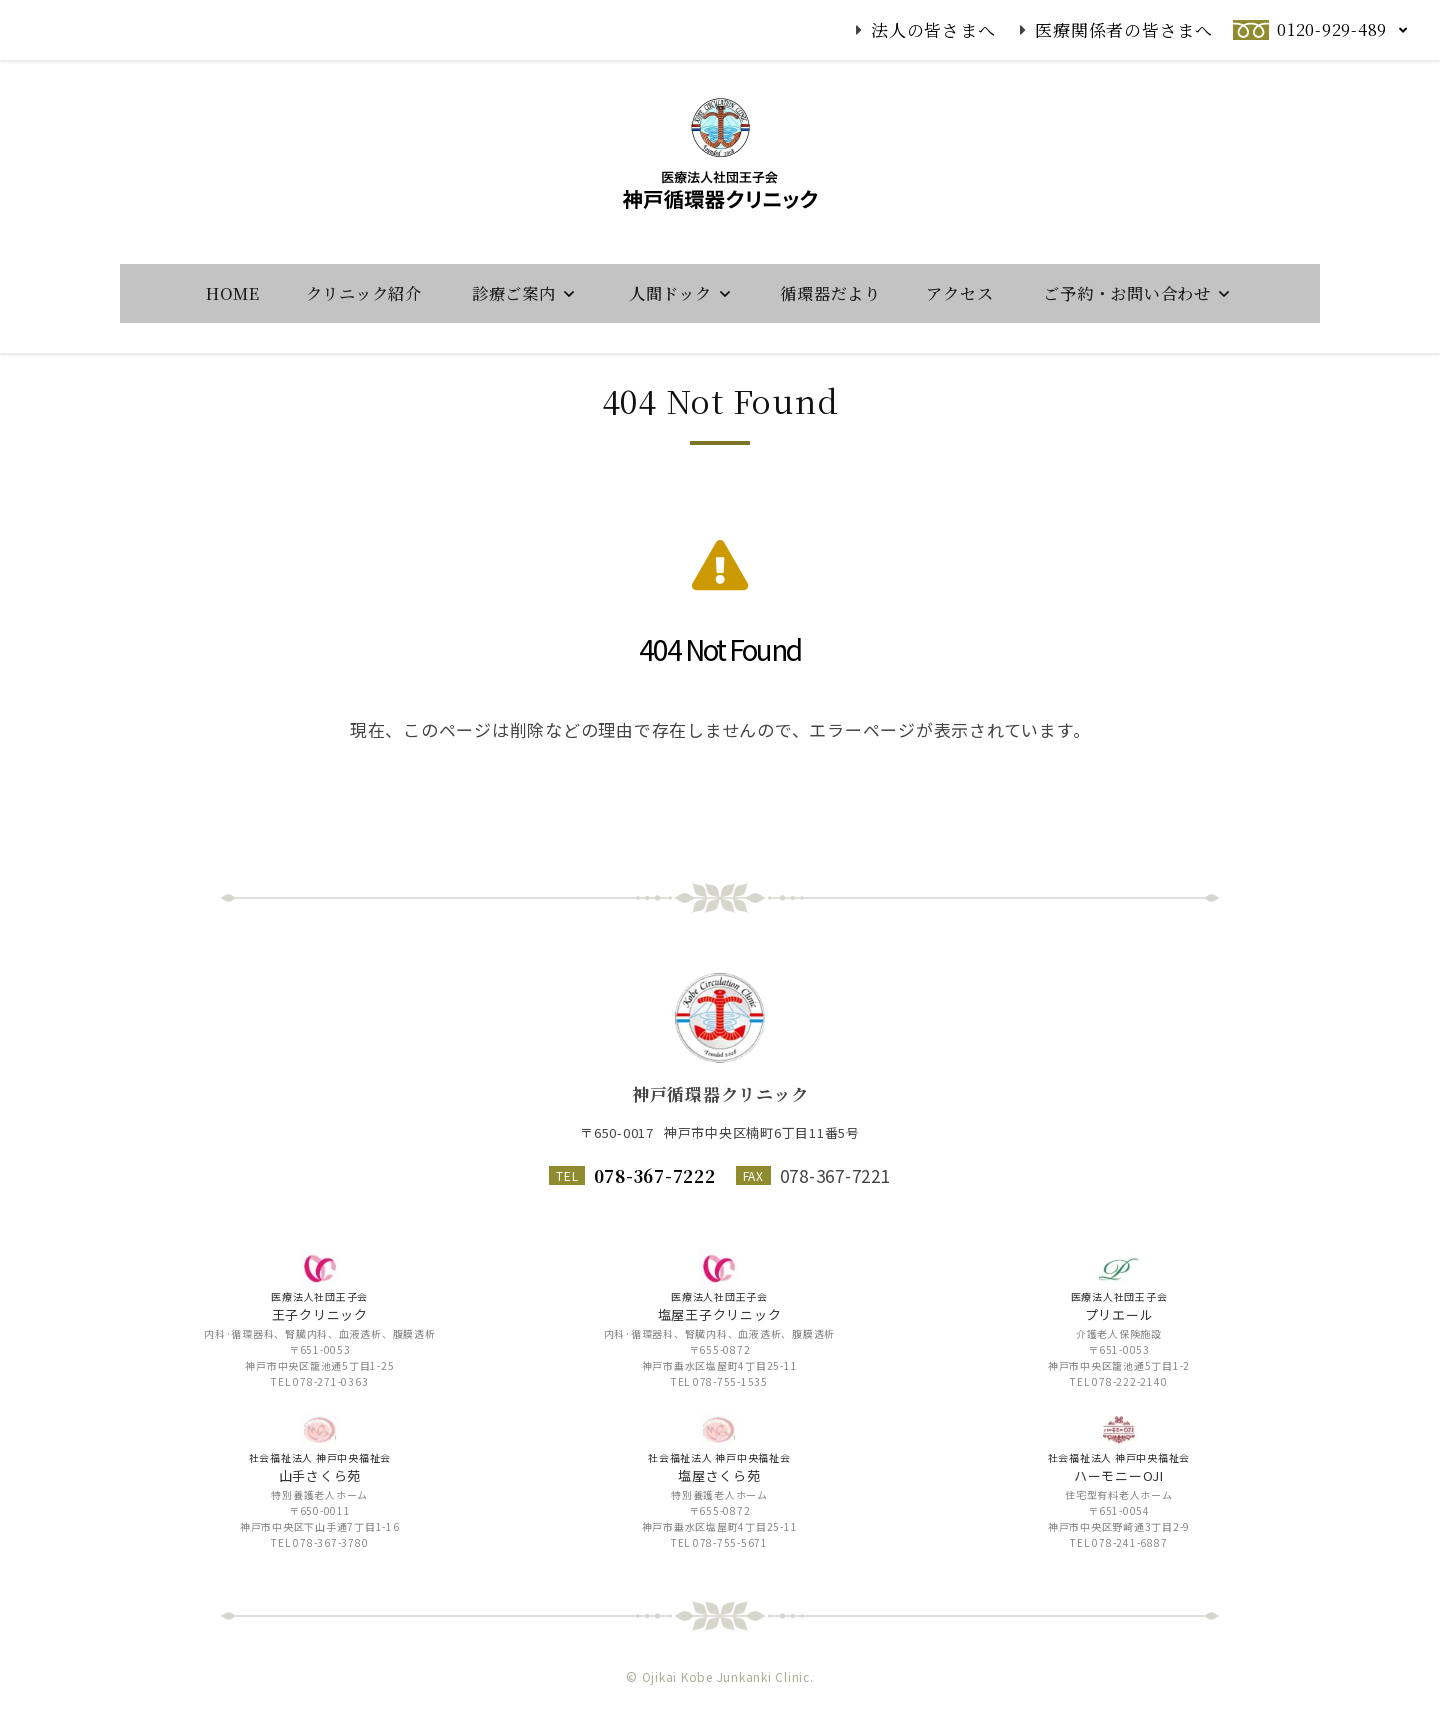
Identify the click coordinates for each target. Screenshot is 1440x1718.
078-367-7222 (655, 1175)
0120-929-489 (1332, 29)
